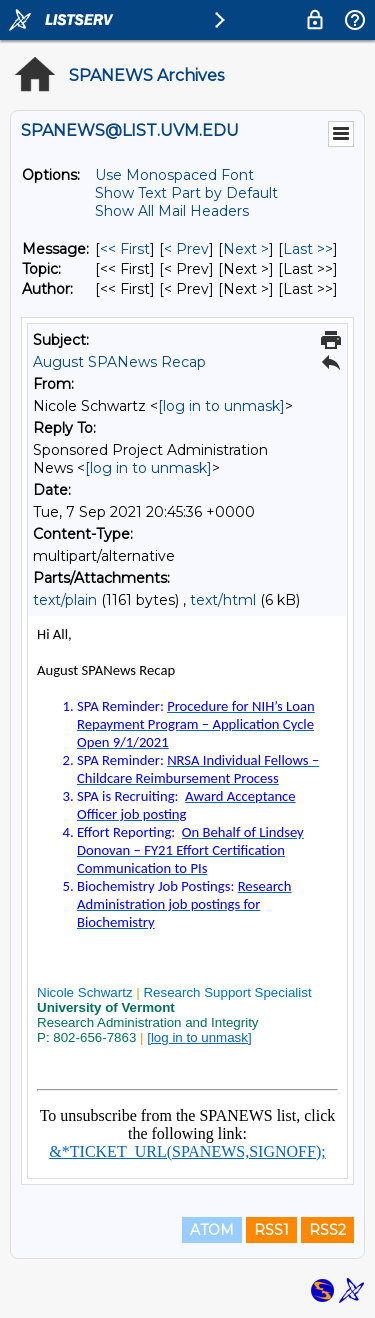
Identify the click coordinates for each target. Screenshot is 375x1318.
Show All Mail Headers (172, 211)
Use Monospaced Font (174, 175)
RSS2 (327, 1230)
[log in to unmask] (221, 406)
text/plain (65, 600)
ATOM (212, 1230)
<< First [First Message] (125, 249)
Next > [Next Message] (246, 249)
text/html (223, 600)
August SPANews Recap (119, 362)
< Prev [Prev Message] (186, 249)
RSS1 (271, 1230)
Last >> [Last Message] (308, 249)
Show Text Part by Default (186, 193)
